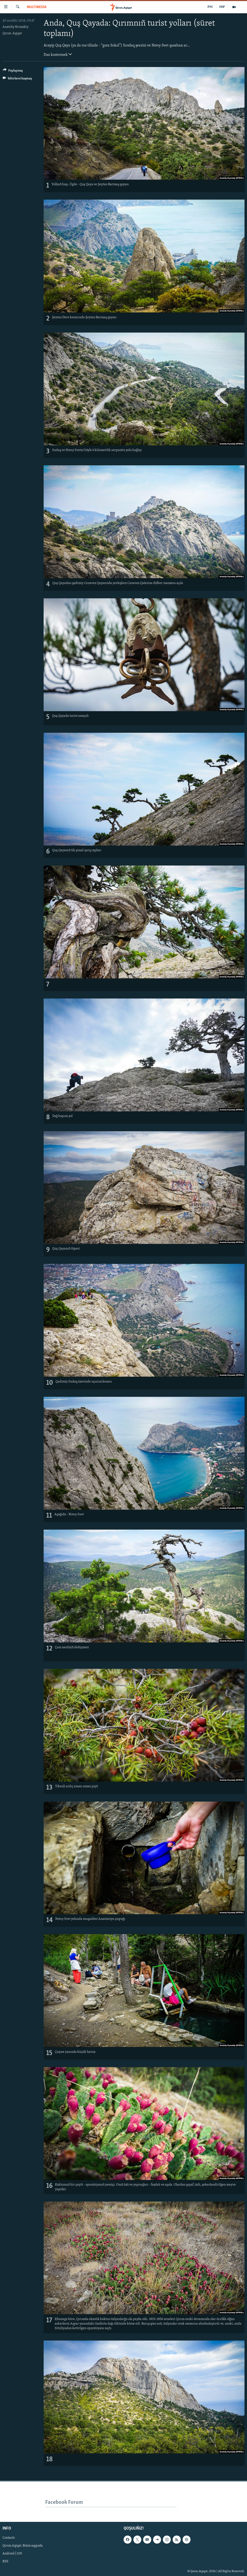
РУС (210, 7)
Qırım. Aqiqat (12, 33)
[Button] (13, 71)
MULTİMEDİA (37, 7)
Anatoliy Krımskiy (15, 27)
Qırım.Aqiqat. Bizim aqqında (22, 2546)
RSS (5, 2561)
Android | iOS (12, 2553)
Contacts (8, 2537)
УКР (222, 7)
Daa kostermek (58, 54)
